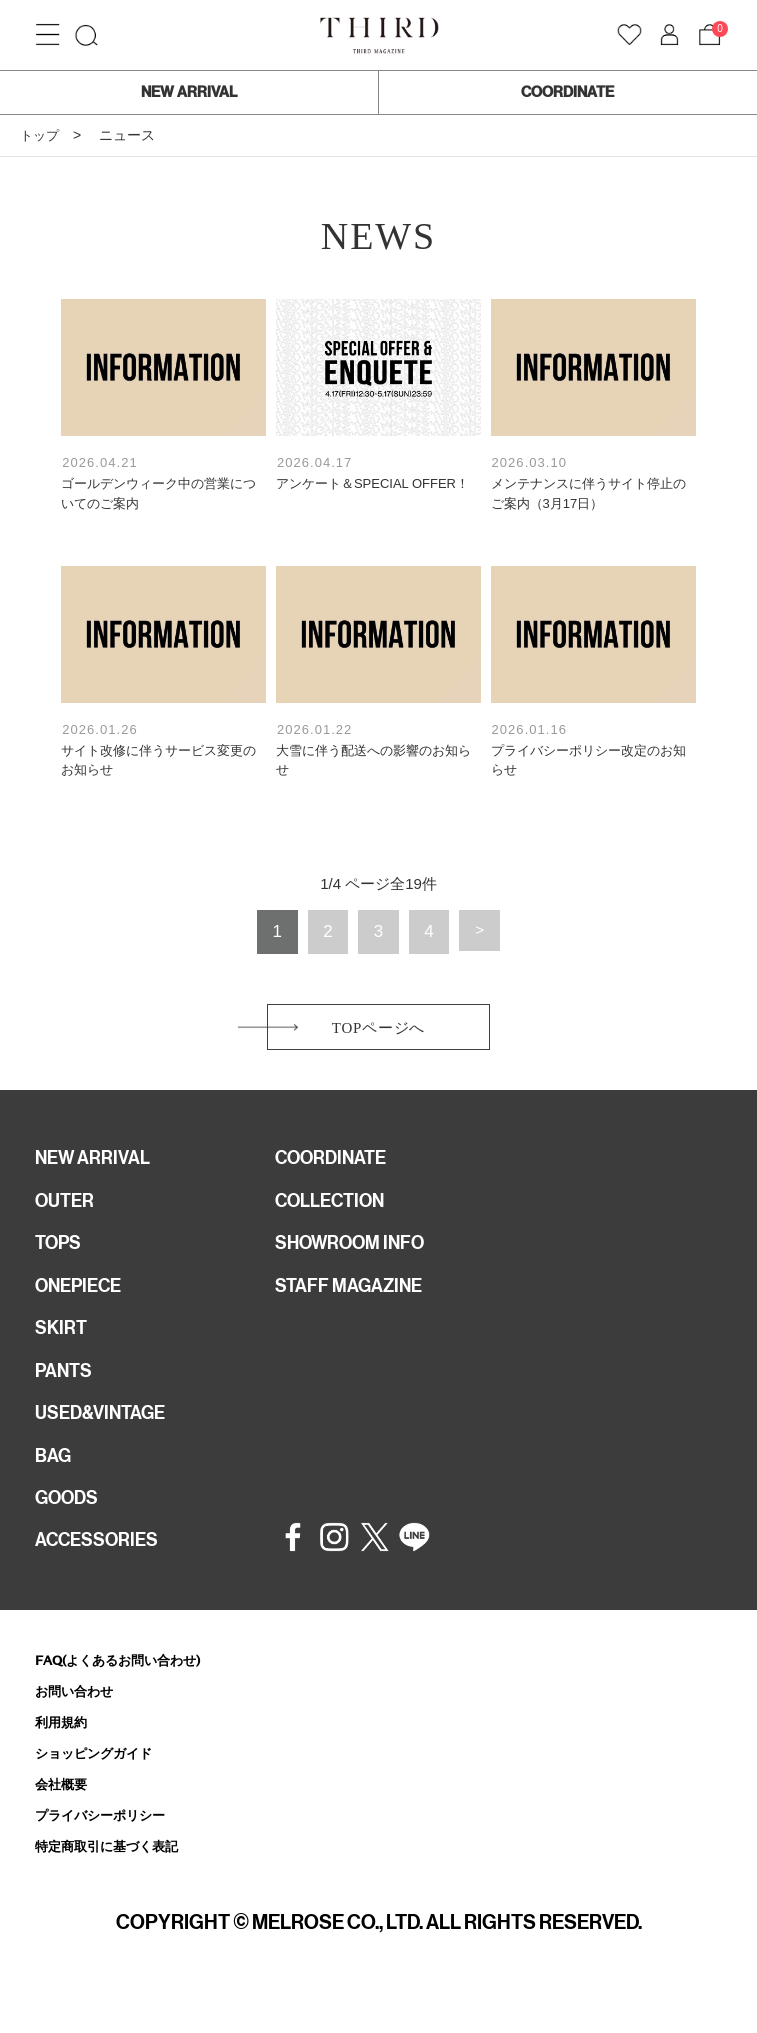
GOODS (70, 1526)
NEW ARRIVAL (189, 92)
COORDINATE (567, 92)
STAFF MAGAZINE (356, 1301)
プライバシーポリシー (110, 1853)
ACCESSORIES (103, 1571)
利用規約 (65, 1756)
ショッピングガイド (102, 1788)
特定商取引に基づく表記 (117, 1886)
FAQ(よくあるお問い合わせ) (130, 1691)
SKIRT (63, 1346)
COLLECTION (336, 1211)
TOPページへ (379, 1031)
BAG (55, 1481)
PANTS (67, 1391)
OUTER (67, 1211)
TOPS (61, 1256)
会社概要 (65, 1821)
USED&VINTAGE (106, 1436)
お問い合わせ (80, 1723)
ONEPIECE (83, 1301)
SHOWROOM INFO (358, 1256)
